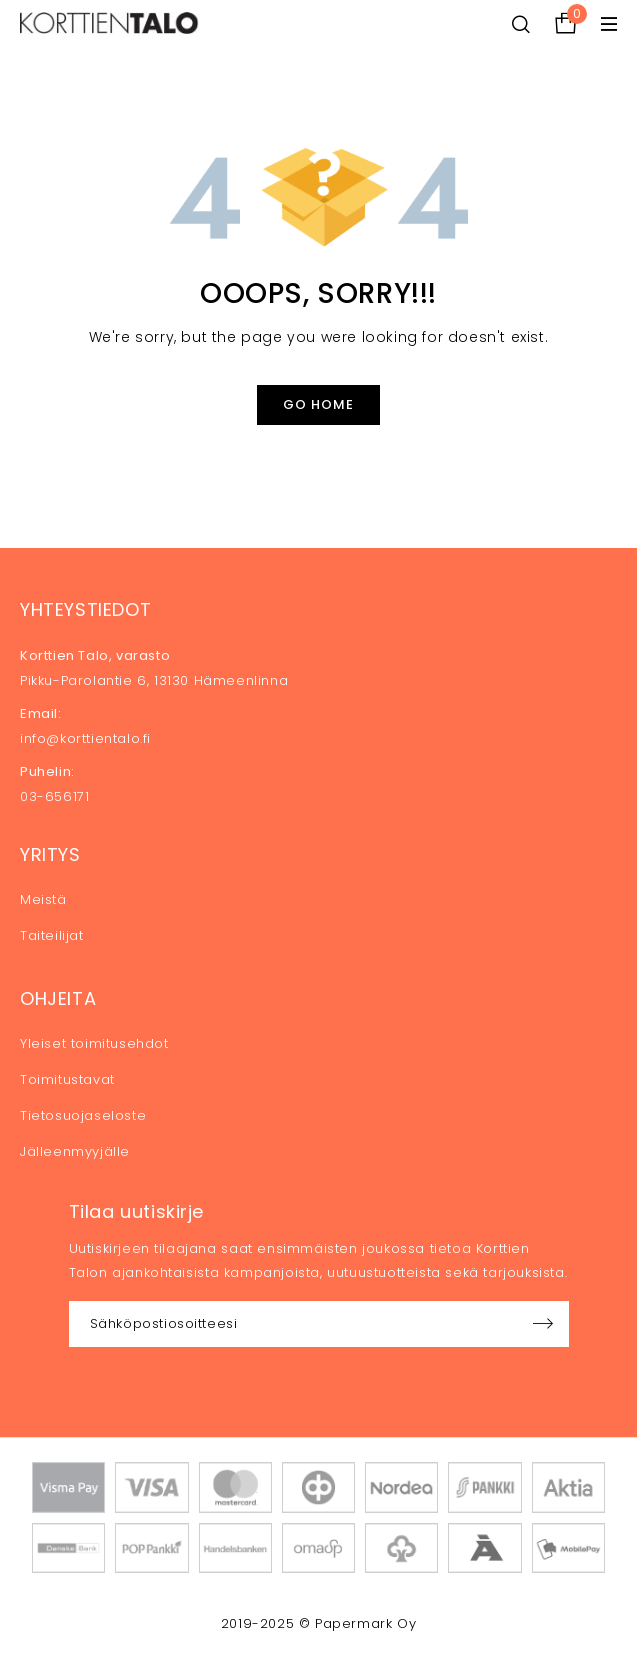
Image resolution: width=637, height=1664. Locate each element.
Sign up (544, 1324)
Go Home (318, 404)
